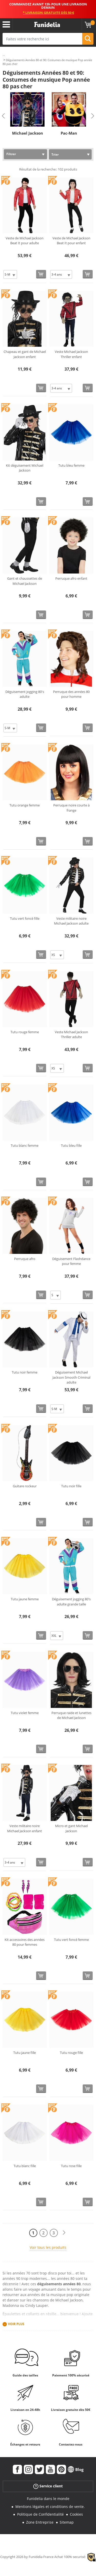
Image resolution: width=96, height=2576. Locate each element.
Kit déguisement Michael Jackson (24, 468)
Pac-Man (69, 133)
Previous (3, 115)
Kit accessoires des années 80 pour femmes (25, 1942)
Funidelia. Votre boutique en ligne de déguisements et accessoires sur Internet (47, 24)
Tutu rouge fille (71, 2052)
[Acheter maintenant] (41, 274)
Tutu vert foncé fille (24, 918)
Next (92, 115)
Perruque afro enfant (71, 578)
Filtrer (11, 154)
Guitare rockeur (25, 1486)
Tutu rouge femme (24, 1032)
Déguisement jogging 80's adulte (24, 694)
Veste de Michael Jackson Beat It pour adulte (25, 241)
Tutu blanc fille (25, 2166)
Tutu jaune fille (24, 2052)
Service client (48, 2486)
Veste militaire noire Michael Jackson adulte (71, 921)
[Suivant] (64, 2233)
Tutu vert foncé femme (71, 1939)
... (4, 55)
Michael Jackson (27, 133)
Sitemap (67, 2522)
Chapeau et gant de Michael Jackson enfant (25, 354)
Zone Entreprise (40, 2522)
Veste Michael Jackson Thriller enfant (71, 354)
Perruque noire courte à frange (71, 808)
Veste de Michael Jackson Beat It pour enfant (71, 241)
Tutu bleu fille (71, 1145)
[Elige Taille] (10, 274)
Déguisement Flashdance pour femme (71, 1261)
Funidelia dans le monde (48, 2498)
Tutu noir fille (71, 1486)
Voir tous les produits (48, 2247)
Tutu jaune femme (25, 1599)
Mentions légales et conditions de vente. (50, 2506)
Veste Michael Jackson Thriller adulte (71, 1034)
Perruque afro (24, 1258)
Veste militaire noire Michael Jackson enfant (24, 1828)
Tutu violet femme (25, 1712)
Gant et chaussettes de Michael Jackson (24, 581)
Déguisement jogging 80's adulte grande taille (71, 1601)
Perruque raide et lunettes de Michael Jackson (71, 1715)
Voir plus (16, 2324)
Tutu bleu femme (71, 465)
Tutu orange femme (24, 805)
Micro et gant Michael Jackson (71, 1828)
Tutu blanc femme (24, 1145)
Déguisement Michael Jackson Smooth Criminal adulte (71, 1377)
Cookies (76, 2514)
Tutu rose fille (71, 2166)
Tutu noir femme (24, 1372)
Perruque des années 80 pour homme (71, 694)
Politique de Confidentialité (40, 2514)
